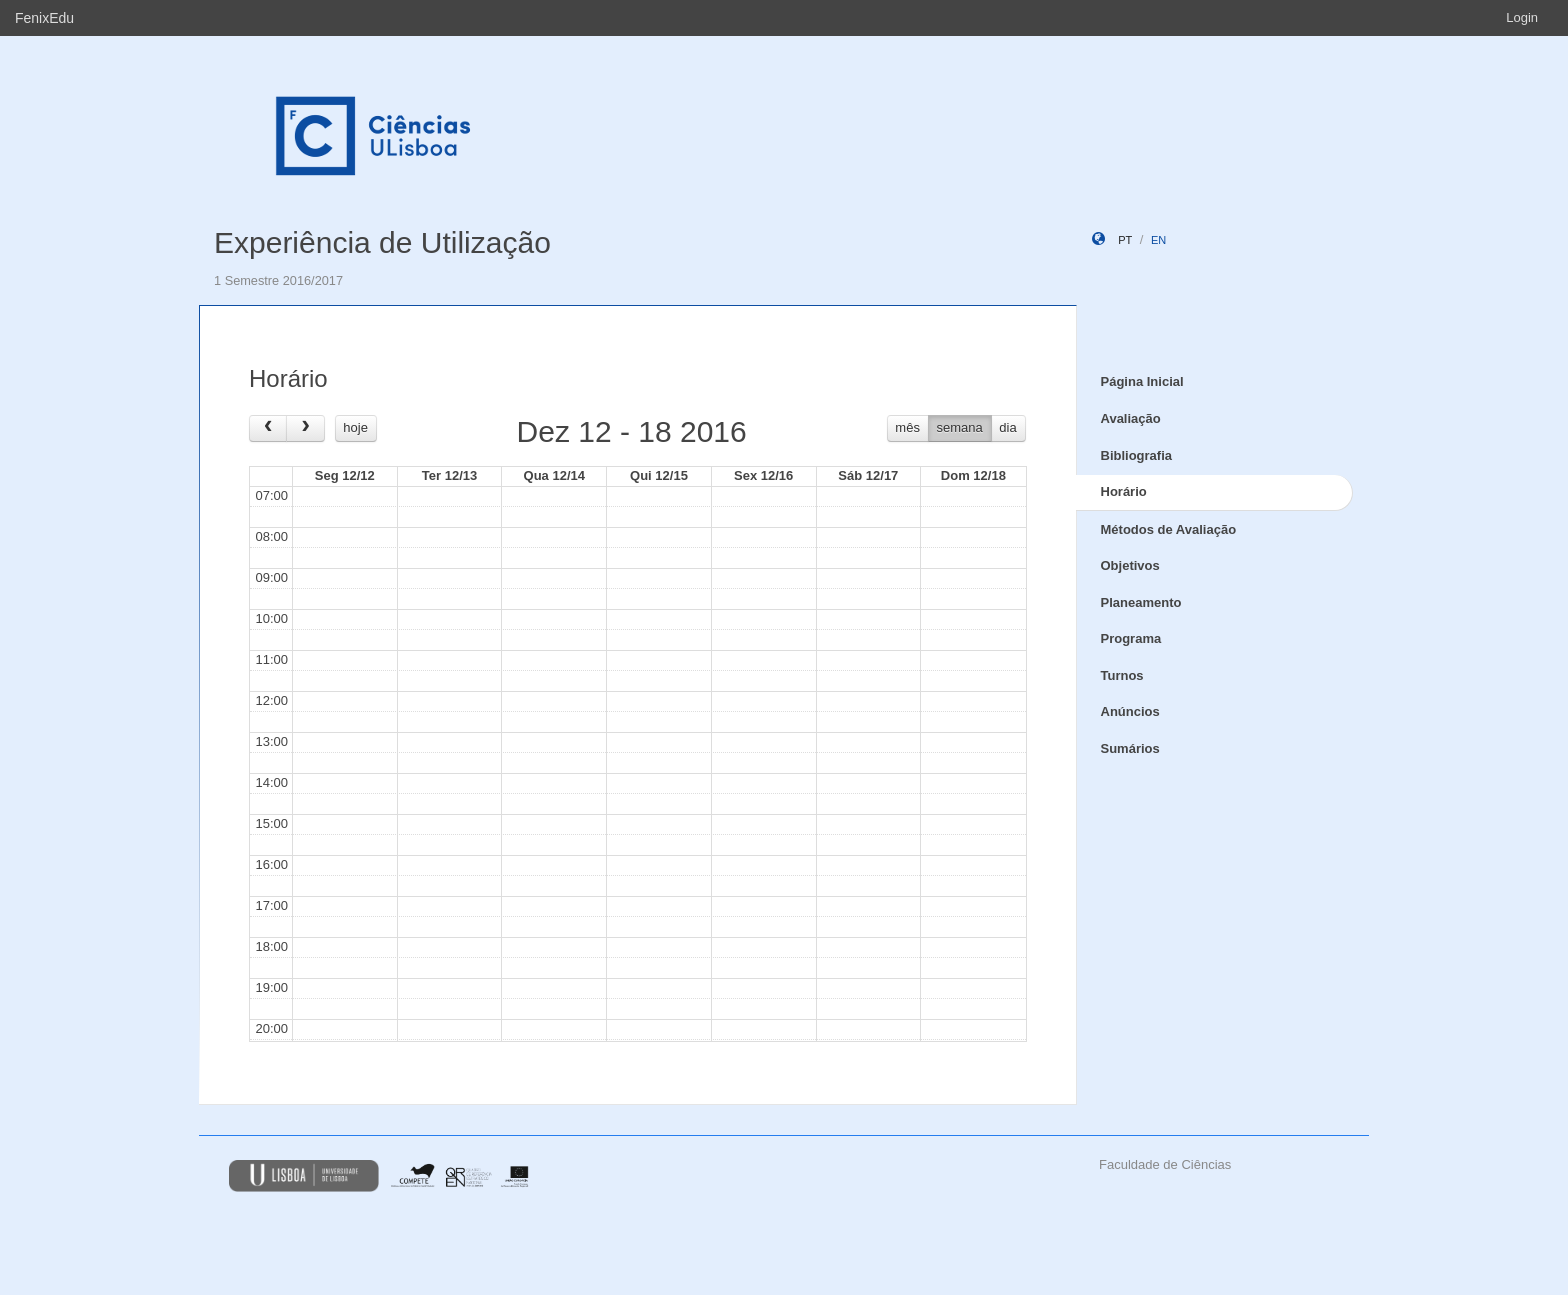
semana (960, 427)
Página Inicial (1142, 381)
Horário (1124, 491)
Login (1522, 17)
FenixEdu (44, 18)
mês (907, 427)
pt (1125, 240)
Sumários (1130, 748)
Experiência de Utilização (382, 242)
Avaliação (1131, 418)
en (1158, 240)
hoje (355, 427)
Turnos (1122, 675)
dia (1007, 427)
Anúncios (1130, 711)
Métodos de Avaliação (1169, 529)
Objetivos (1130, 565)
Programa (1131, 638)
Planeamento (1141, 602)
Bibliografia (1137, 455)
